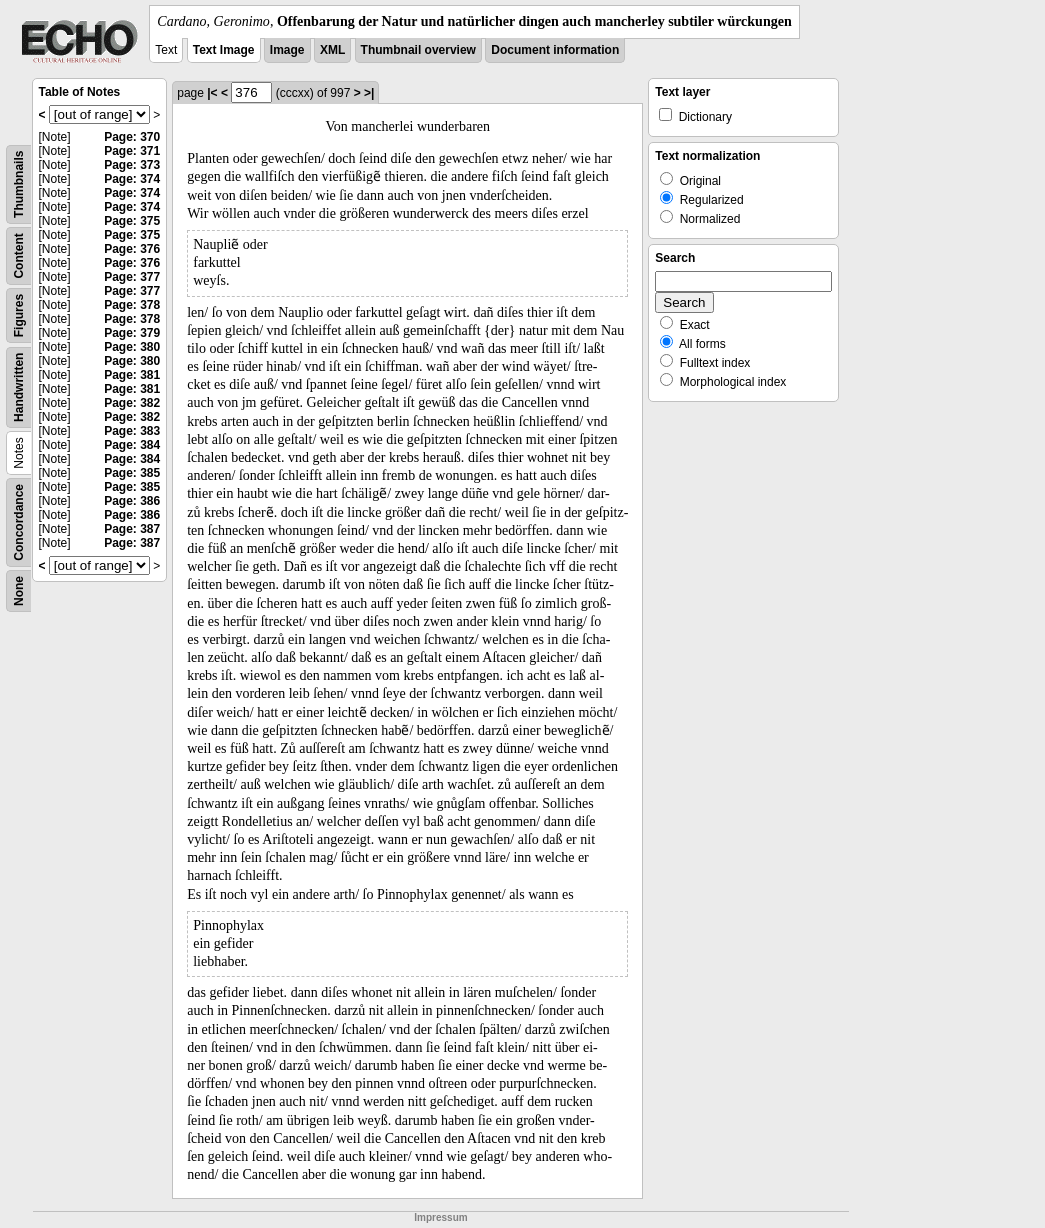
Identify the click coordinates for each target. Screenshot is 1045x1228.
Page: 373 (132, 165)
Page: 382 (132, 403)
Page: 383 (132, 431)
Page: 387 (132, 529)
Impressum (440, 1217)
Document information (555, 50)
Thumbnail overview (418, 50)
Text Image (224, 50)
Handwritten (19, 387)
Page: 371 (132, 151)
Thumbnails (19, 184)
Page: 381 (132, 375)
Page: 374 (132, 179)
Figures (19, 315)
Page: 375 (132, 221)
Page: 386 (132, 501)
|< (212, 93)
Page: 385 (132, 473)
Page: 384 (132, 445)
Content (19, 255)
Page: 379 (132, 333)
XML (332, 50)
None (19, 591)
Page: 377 (132, 277)
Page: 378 (132, 305)
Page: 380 (132, 347)
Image (287, 50)
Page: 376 (132, 249)
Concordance (19, 522)
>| (369, 93)
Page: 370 (132, 137)
